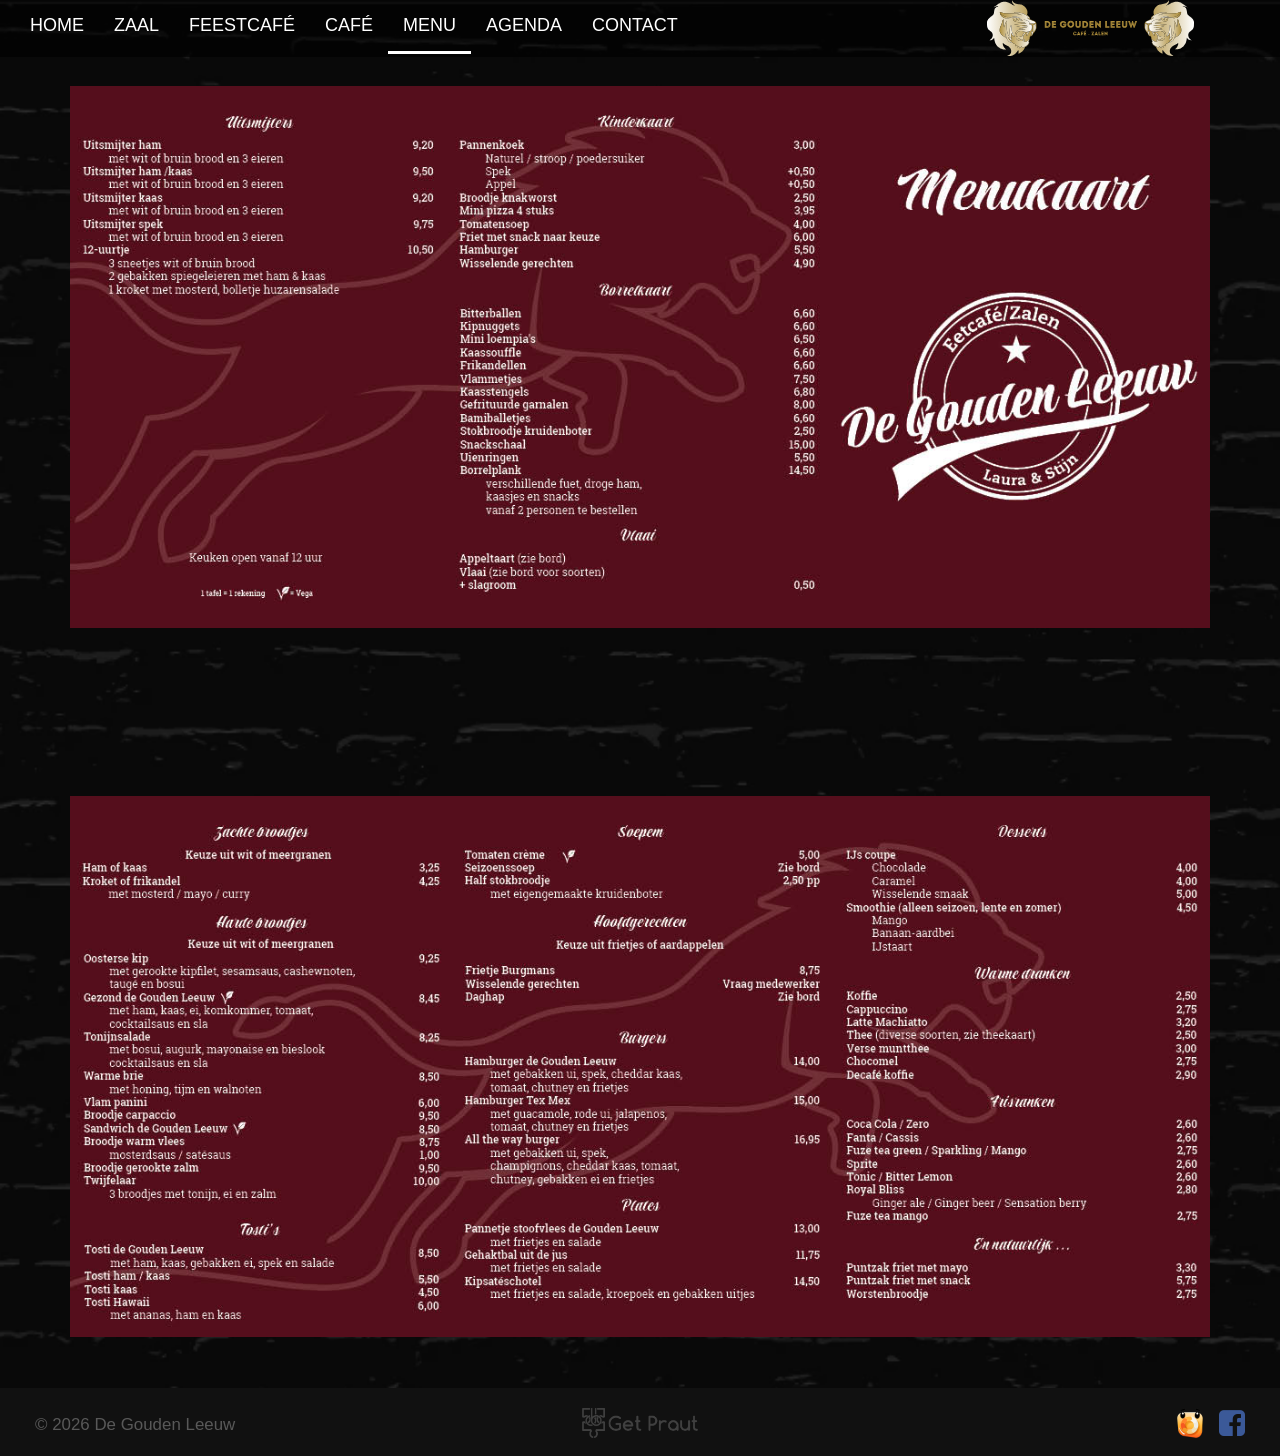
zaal (136, 25)
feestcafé (242, 25)
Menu (429, 25)
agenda (524, 25)
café (349, 25)
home (57, 25)
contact (635, 25)
